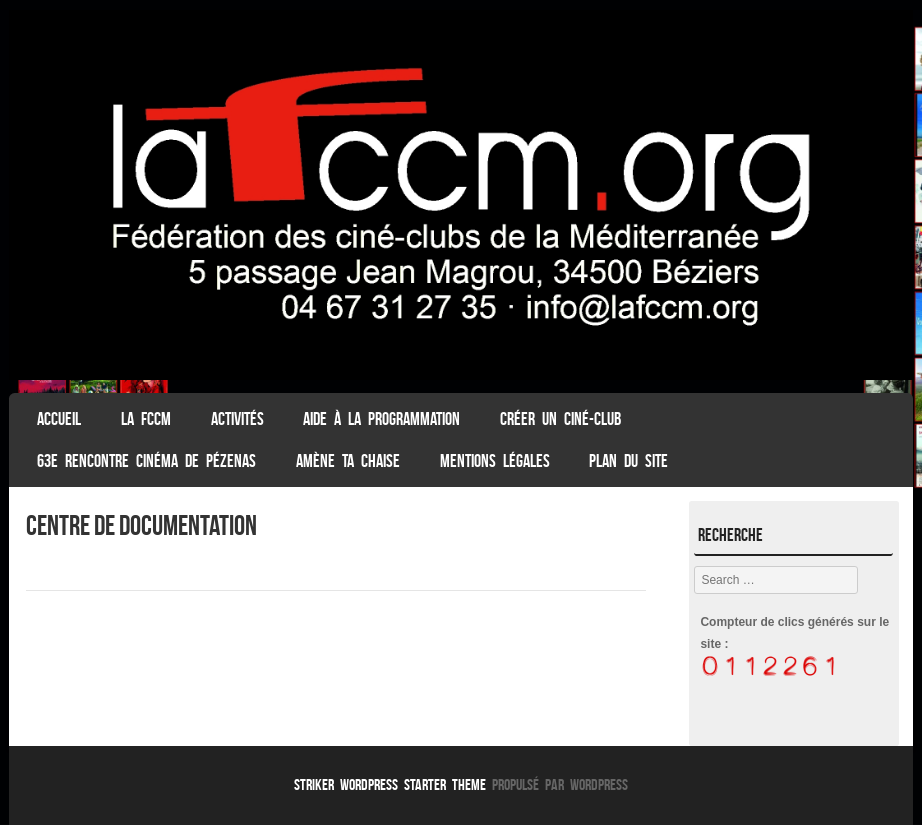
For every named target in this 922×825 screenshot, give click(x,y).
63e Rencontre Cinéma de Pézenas (146, 461)
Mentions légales (495, 461)
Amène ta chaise (348, 461)
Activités (237, 419)
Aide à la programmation (381, 419)
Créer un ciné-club (560, 419)
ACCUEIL (59, 419)
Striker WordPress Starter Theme (390, 784)
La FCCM (146, 419)
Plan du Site (628, 461)
